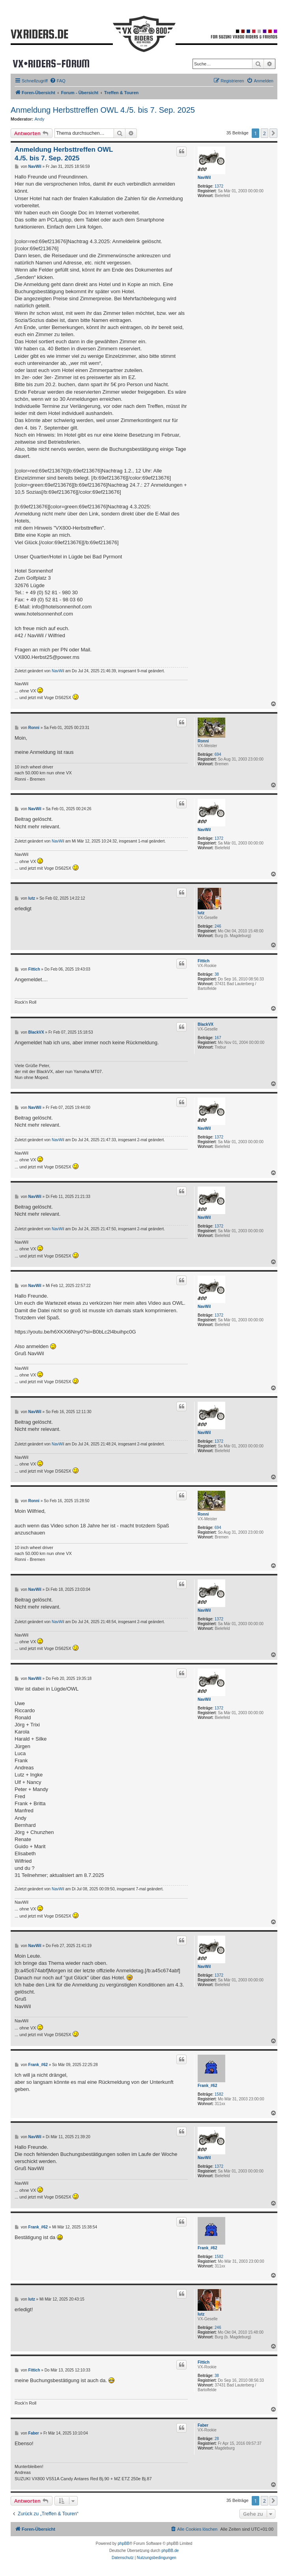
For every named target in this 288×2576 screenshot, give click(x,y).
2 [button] (264, 133)
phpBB (123, 2543)
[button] (273, 133)
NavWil (204, 177)
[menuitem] (57, 81)
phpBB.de (170, 2550)
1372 (219, 186)
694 (218, 754)
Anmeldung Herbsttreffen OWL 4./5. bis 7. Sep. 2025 (103, 110)
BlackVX (205, 1024)
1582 (219, 2094)
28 (217, 2439)
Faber (203, 2425)
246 (218, 926)
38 (217, 974)
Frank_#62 (207, 2085)
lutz (201, 913)
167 (218, 1038)
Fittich (203, 961)
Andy (40, 119)
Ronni (203, 741)
